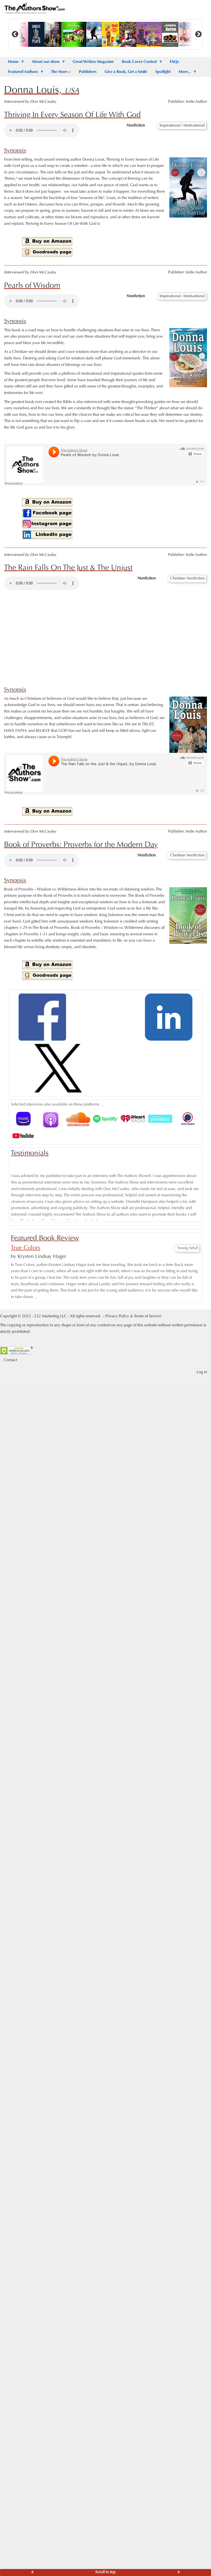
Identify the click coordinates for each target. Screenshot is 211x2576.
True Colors (25, 1248)
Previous (7, 1184)
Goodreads (47, 252)
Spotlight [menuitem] (163, 72)
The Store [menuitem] (61, 72)
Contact (10, 1360)
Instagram (47, 524)
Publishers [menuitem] (87, 72)
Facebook (47, 513)
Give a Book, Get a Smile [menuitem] (125, 72)
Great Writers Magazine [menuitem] (93, 62)
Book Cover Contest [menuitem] (140, 63)
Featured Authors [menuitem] (24, 73)
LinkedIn (47, 534)
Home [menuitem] (14, 63)
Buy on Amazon (47, 811)
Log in (202, 1372)
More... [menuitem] (186, 73)
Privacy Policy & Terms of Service (133, 1316)
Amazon (47, 241)
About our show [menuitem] (47, 63)
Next (203, 1184)
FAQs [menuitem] (174, 62)
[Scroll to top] (105, 2572)
